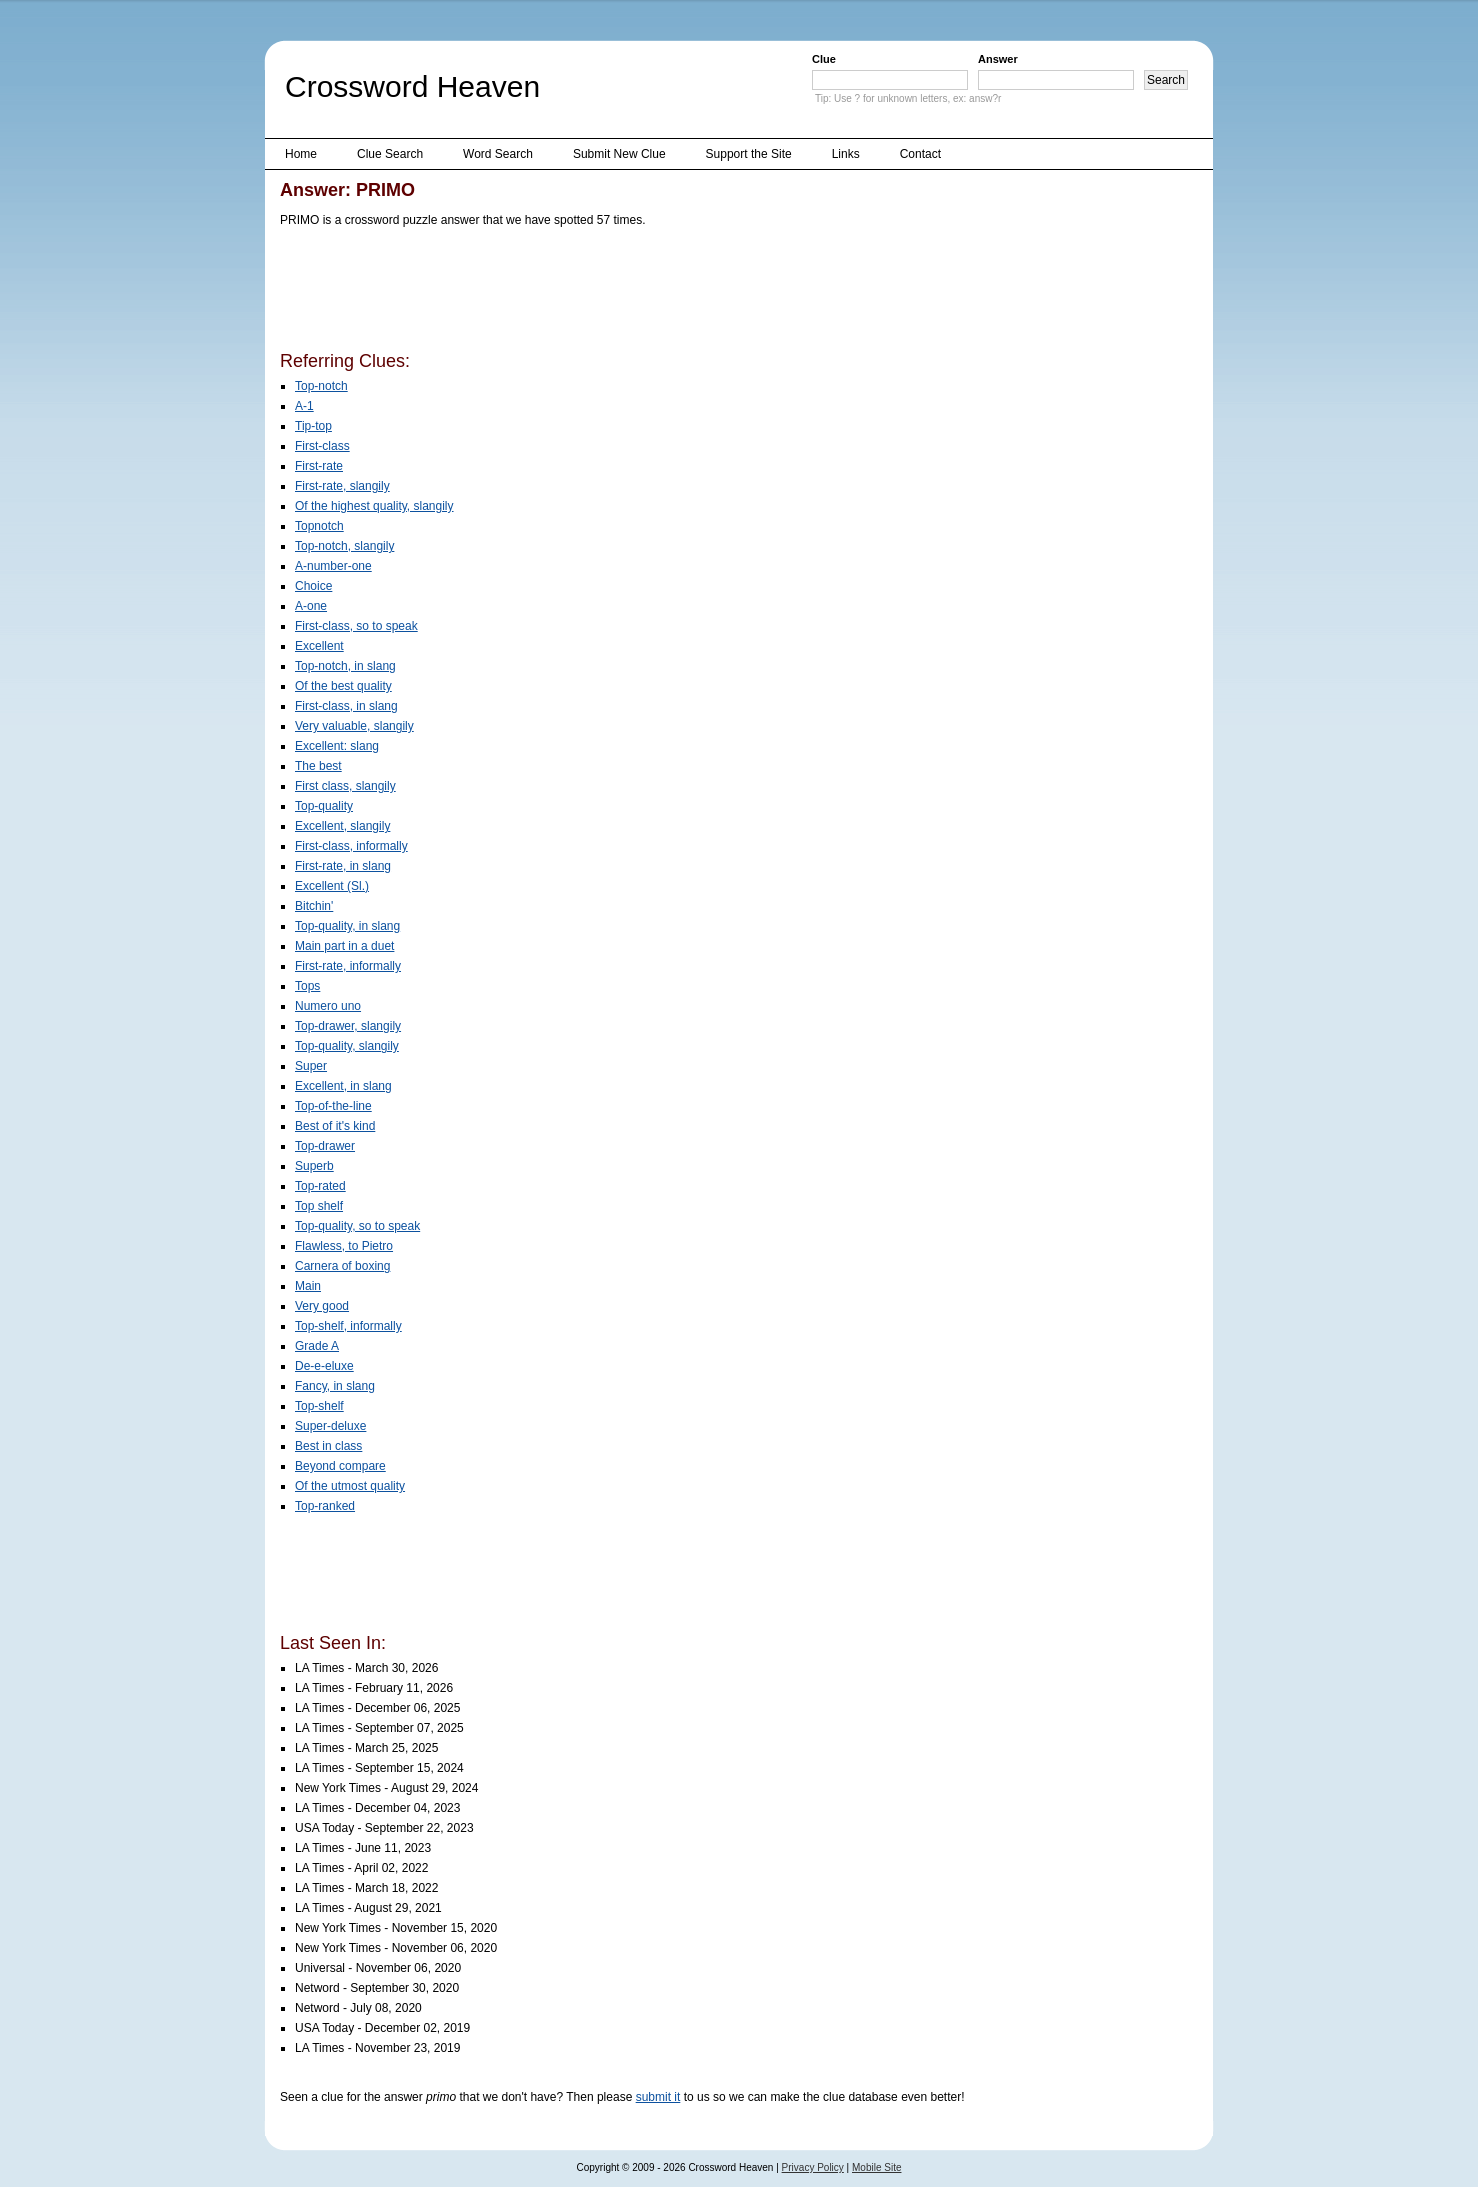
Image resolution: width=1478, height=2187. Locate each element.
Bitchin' (314, 906)
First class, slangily (345, 786)
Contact (920, 154)
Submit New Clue (619, 154)
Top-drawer (325, 1146)
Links (846, 154)
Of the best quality (343, 686)
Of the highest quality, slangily (374, 506)
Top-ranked (325, 1506)
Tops (307, 986)
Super (311, 1066)
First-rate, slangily (342, 486)
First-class (322, 446)
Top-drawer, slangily (348, 1026)
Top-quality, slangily (347, 1046)
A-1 (304, 406)
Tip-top (313, 426)
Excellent (319, 646)
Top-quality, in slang (347, 926)
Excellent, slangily (342, 826)
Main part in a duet (344, 946)
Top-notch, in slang (345, 666)
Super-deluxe (330, 1426)
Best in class (328, 1446)
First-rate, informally (348, 966)
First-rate (319, 466)
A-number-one (333, 566)
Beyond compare (340, 1466)
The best (318, 766)
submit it (658, 2097)
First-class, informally (351, 846)
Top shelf (319, 1206)
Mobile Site (876, 2167)
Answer (998, 59)
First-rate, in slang (343, 866)
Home (301, 154)
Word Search (498, 154)
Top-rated (320, 1186)
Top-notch (321, 386)
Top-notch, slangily (344, 546)
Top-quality (324, 806)
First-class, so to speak (356, 626)
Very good (322, 1306)
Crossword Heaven (412, 86)
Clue (824, 59)
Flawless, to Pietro (344, 1246)
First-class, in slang (346, 706)
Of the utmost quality (350, 1486)
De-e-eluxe (324, 1366)
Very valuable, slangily (354, 726)
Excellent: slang (337, 746)
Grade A (317, 1346)
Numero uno (328, 1006)
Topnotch (319, 526)
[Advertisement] (644, 293)
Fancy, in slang (335, 1386)
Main (308, 1286)
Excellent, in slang (343, 1086)
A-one (311, 606)
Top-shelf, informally (348, 1326)
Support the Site (749, 154)
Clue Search (390, 154)
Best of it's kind (335, 1126)
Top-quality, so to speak (357, 1226)
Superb (314, 1166)
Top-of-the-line (333, 1106)
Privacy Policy (813, 2167)
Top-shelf (319, 1406)
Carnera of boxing (342, 1266)
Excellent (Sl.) (332, 886)
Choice (313, 586)
